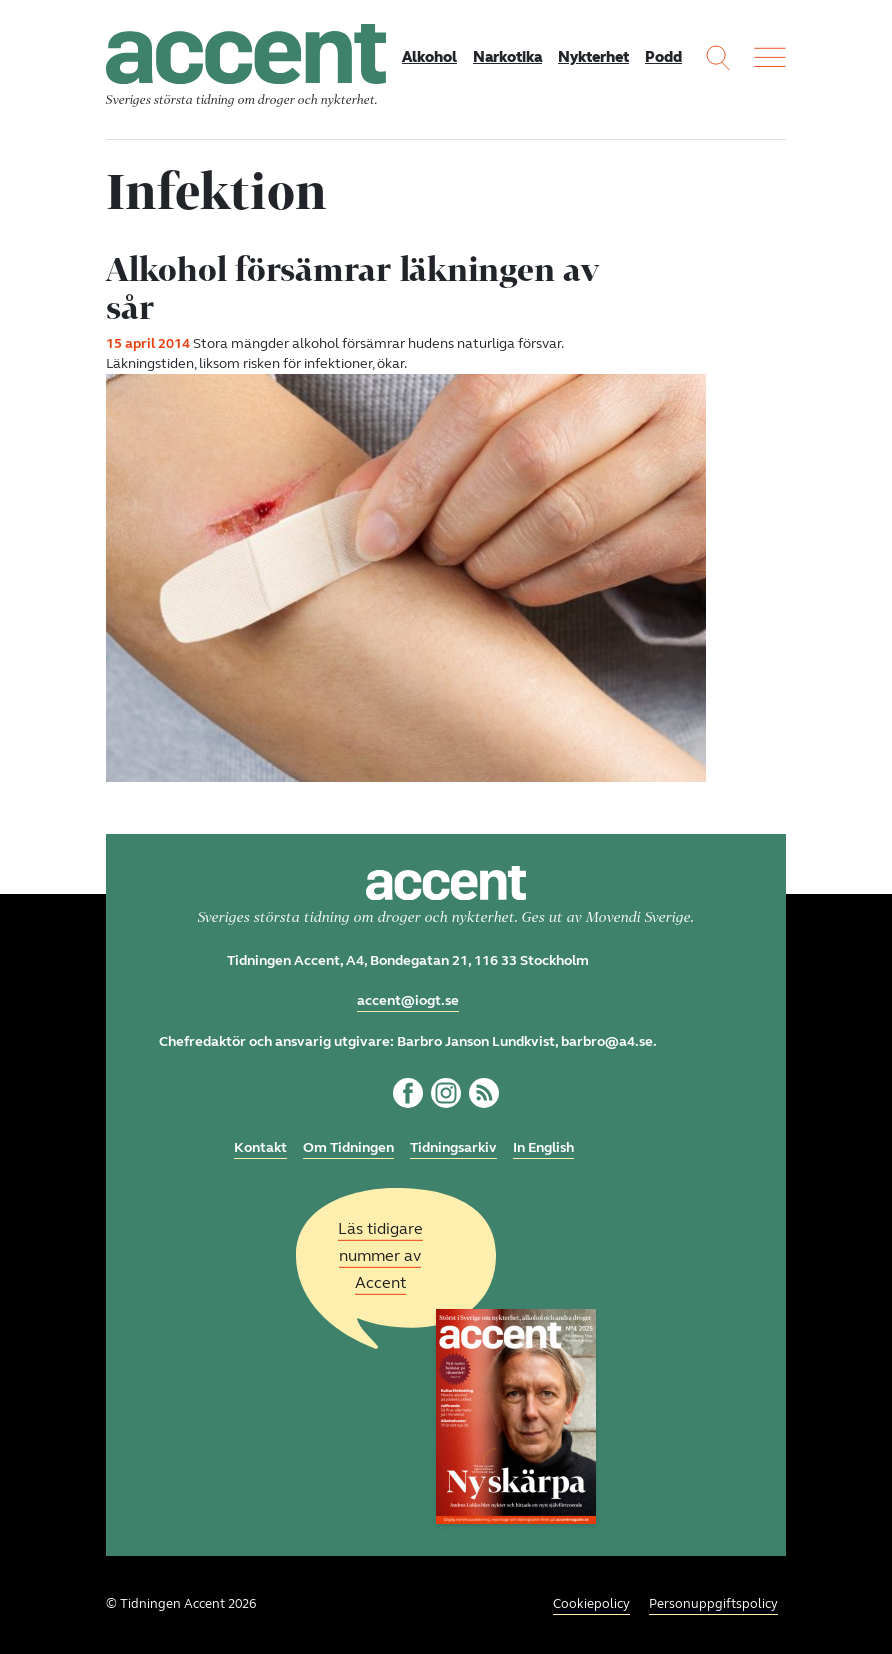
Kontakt (260, 1147)
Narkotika (507, 57)
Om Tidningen (348, 1147)
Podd (663, 57)
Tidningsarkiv (453, 1147)
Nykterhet (593, 57)
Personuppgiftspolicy (713, 1604)
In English (543, 1147)
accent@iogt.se (408, 1000)
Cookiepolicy (591, 1604)
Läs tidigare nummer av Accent (380, 1255)
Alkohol (429, 57)
